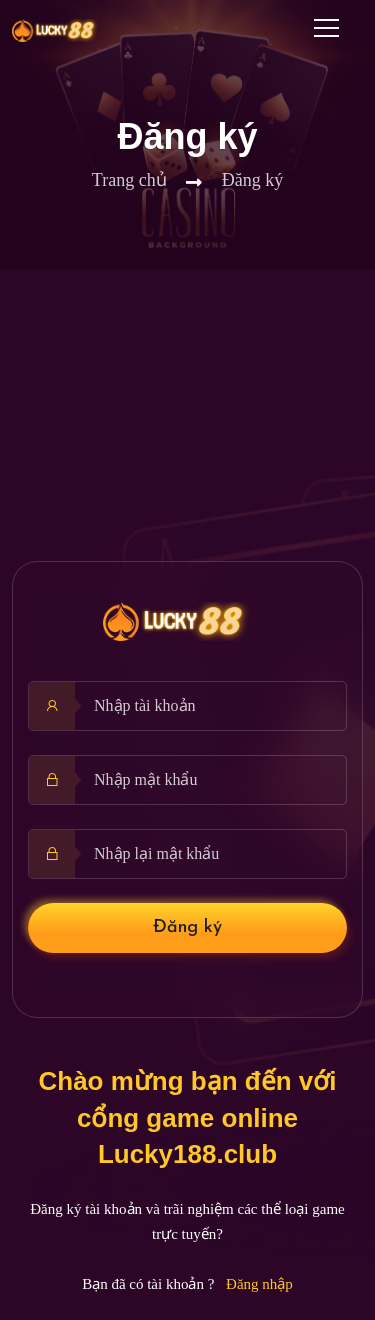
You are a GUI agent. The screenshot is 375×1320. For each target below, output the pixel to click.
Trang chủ (129, 180)
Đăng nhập (259, 1284)
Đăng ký (187, 927)
